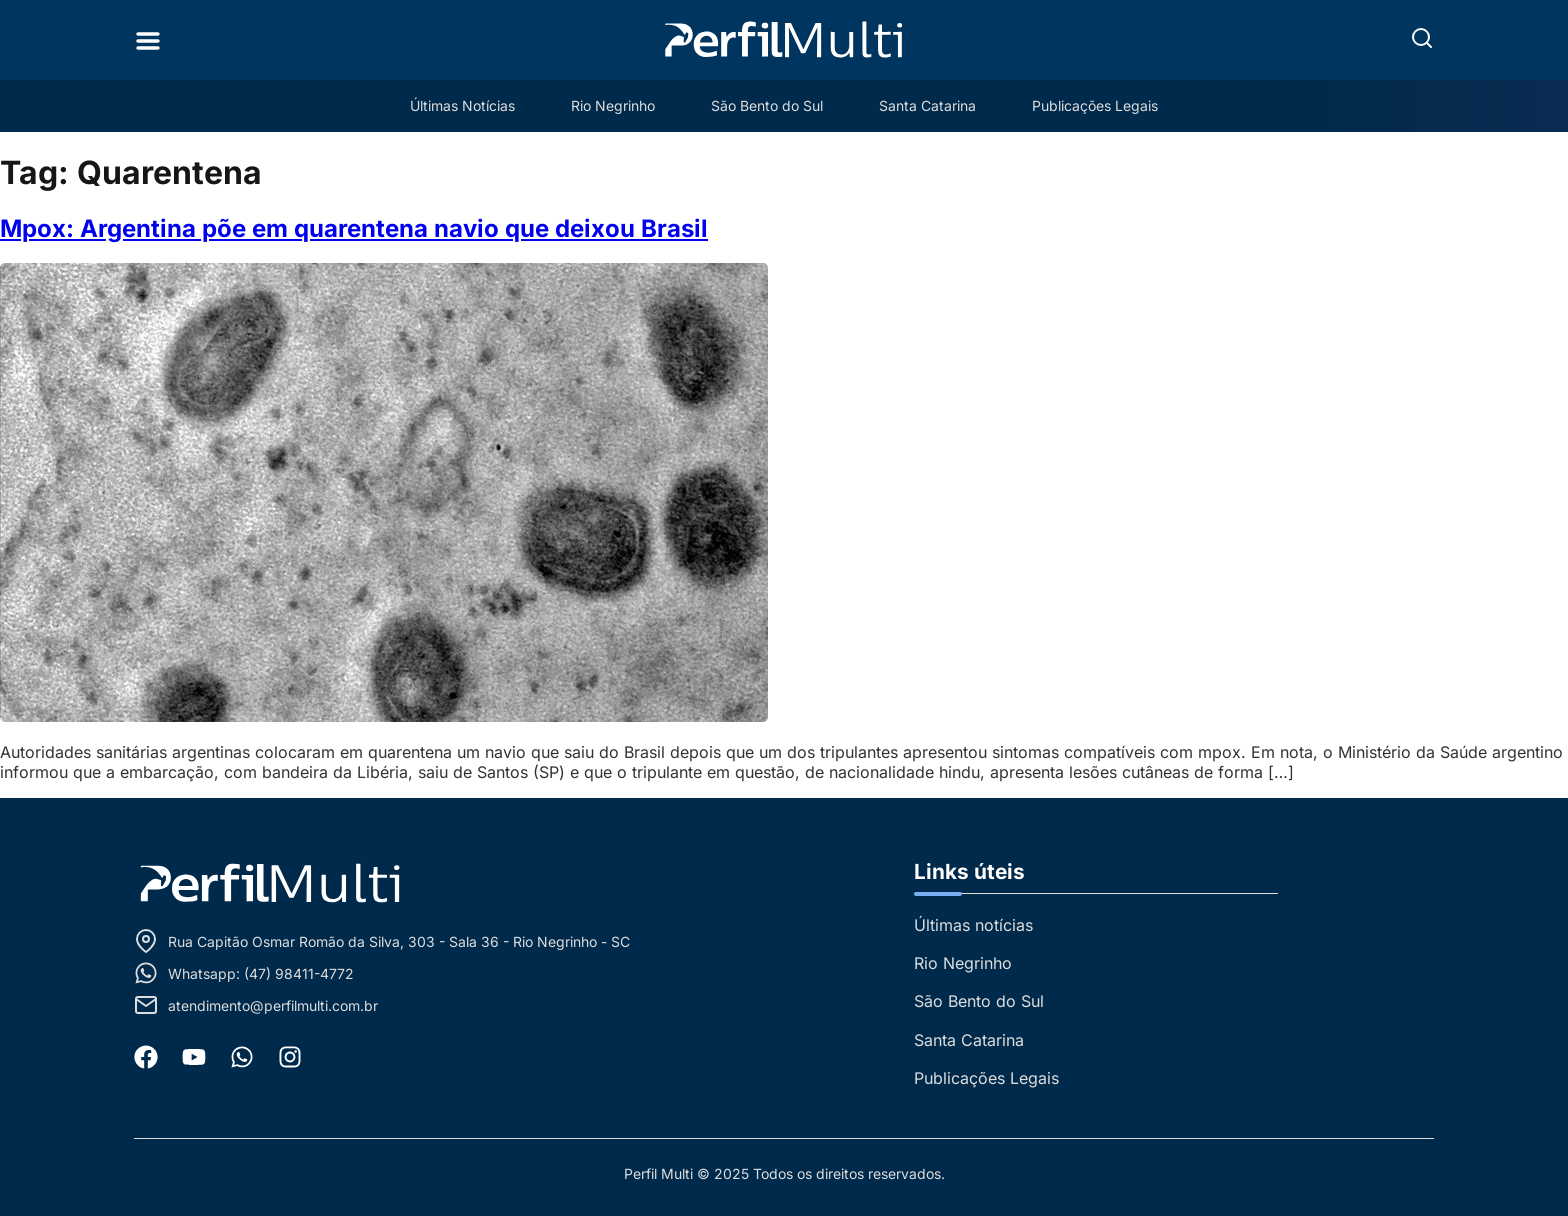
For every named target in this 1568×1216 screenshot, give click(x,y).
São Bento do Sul (767, 105)
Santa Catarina (927, 105)
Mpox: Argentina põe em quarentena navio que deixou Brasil (354, 228)
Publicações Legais (1095, 105)
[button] (1422, 38)
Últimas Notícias (462, 105)
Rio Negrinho (613, 105)
